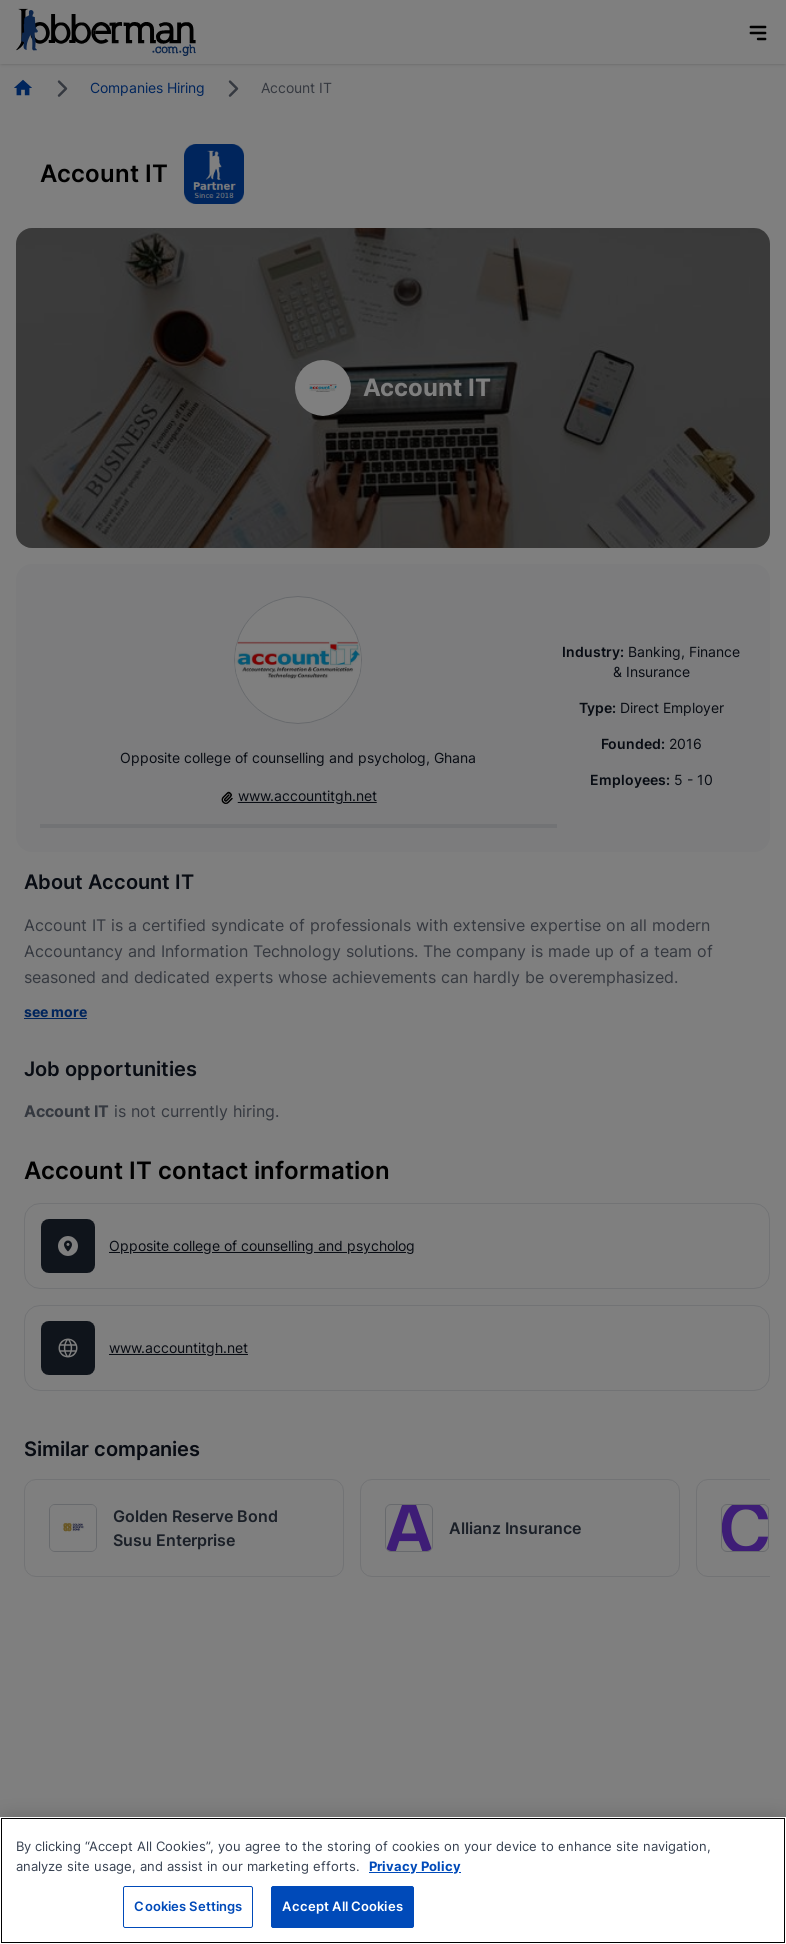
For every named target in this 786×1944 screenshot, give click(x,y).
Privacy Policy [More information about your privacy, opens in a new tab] (415, 1866)
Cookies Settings (188, 1906)
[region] (393, 1880)
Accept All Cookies (342, 1906)
